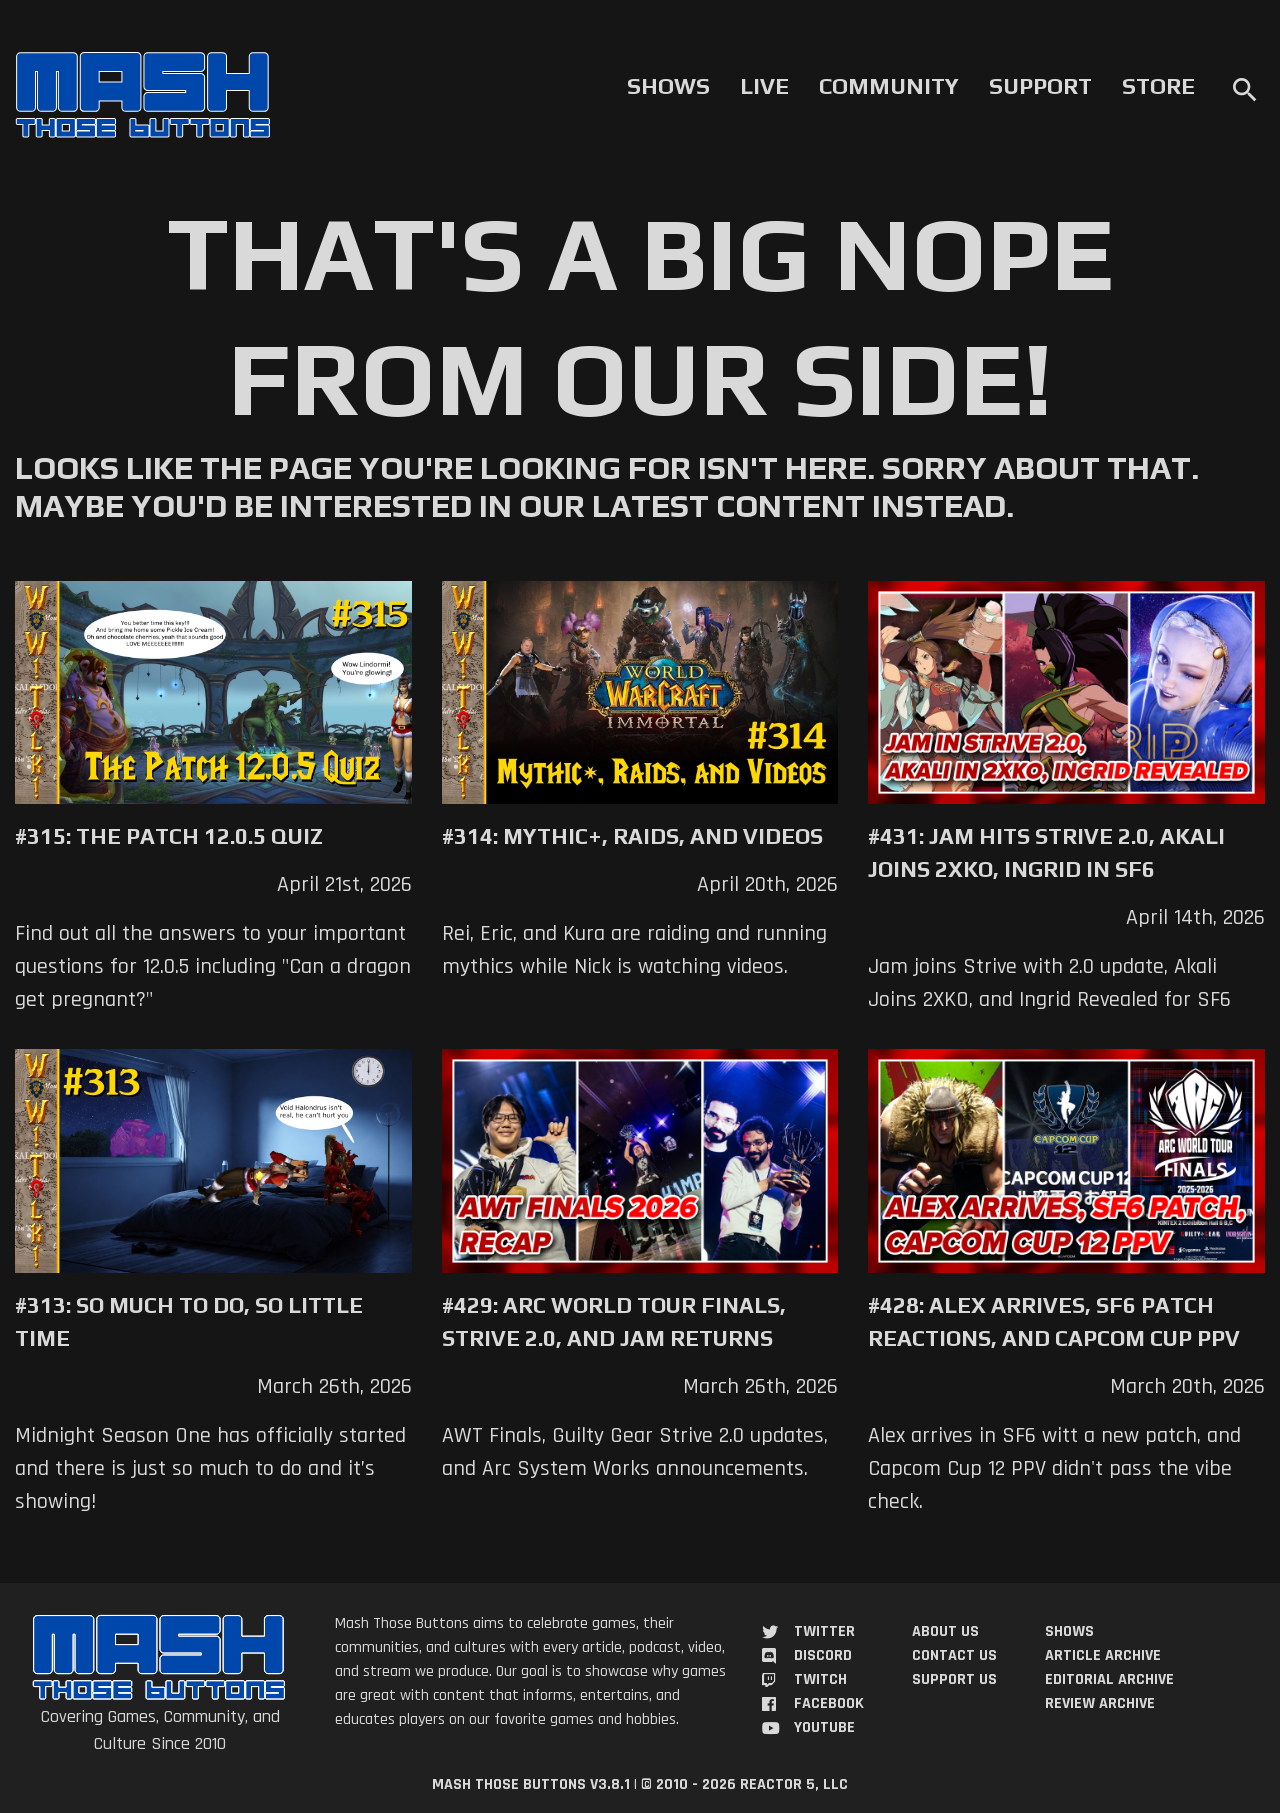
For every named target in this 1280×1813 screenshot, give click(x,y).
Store (1158, 86)
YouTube (824, 1727)
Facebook (829, 1703)
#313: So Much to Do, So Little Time (189, 1321)
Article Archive (1103, 1655)
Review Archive (1100, 1703)
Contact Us (954, 1655)
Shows (668, 86)
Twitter (824, 1631)
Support (1040, 86)
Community (889, 86)
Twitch (820, 1679)
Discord (823, 1655)
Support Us (954, 1679)
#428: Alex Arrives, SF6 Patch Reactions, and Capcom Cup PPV (1054, 1321)
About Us (945, 1631)
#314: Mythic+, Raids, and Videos (632, 836)
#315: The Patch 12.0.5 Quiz (169, 836)
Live (764, 86)
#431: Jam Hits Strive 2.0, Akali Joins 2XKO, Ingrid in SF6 (1046, 852)
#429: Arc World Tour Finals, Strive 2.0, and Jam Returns (614, 1321)
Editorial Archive (1109, 1679)
